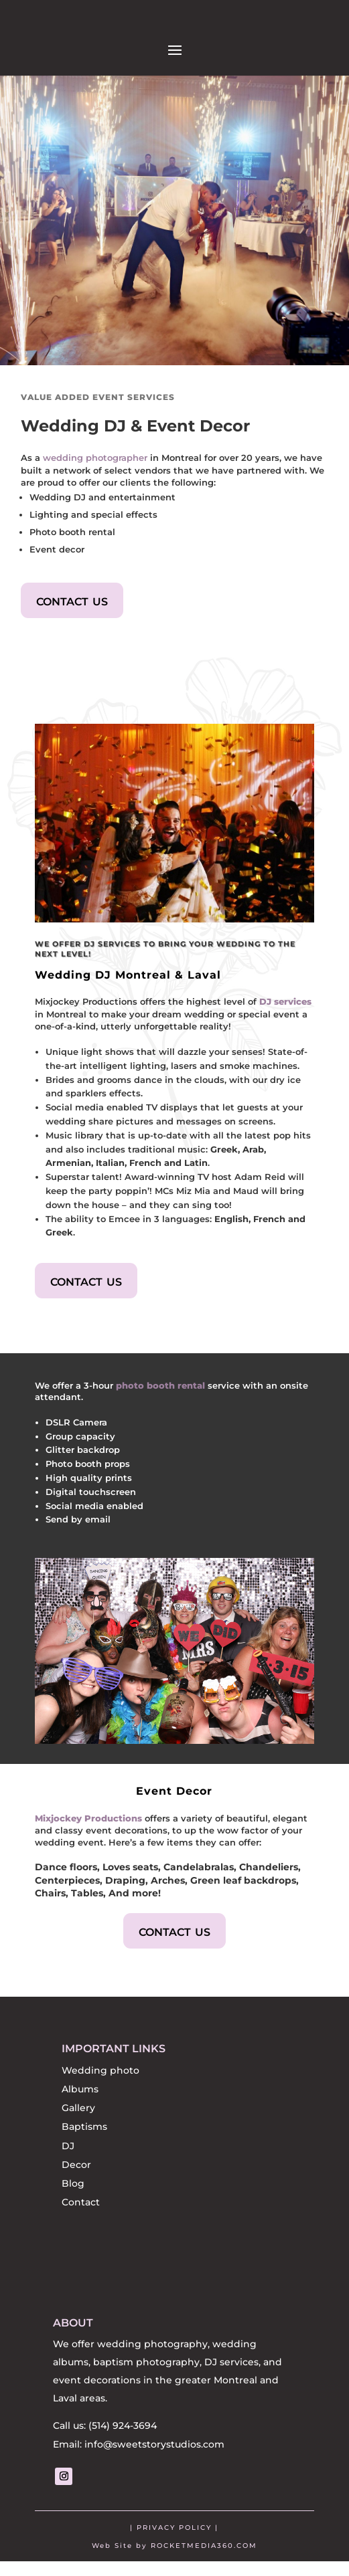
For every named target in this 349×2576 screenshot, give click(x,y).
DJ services (285, 1008)
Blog (73, 2191)
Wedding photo (100, 2078)
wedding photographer (95, 465)
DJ (68, 2153)
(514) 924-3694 (122, 2440)
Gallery (78, 2115)
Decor (76, 2172)
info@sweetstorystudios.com (154, 2459)
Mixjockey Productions (88, 1825)
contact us (72, 607)
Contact (81, 2209)
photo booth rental (160, 1392)
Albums (80, 2096)
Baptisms (84, 2134)
